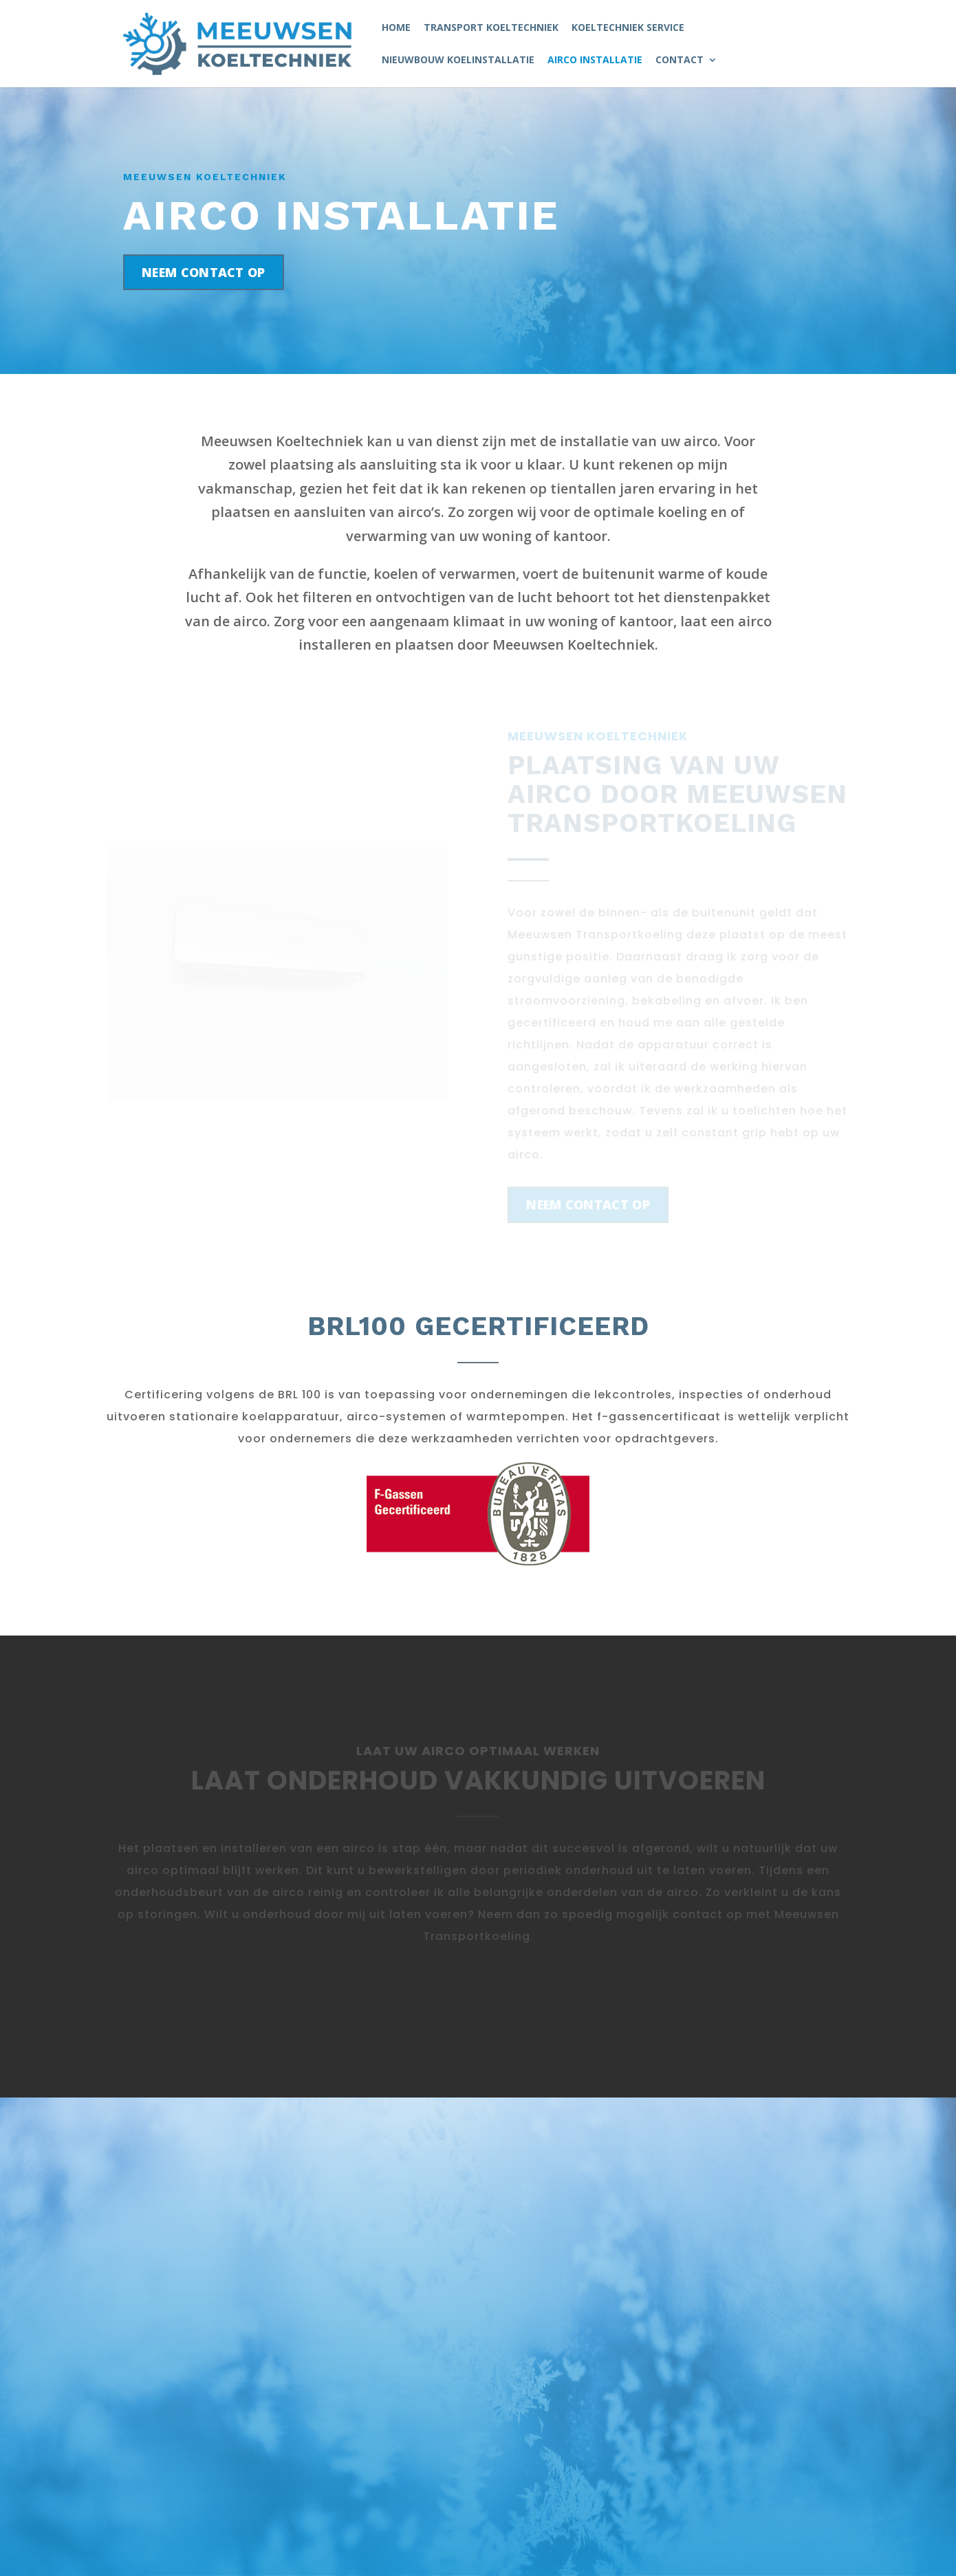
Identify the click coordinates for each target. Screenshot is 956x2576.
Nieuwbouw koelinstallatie (458, 60)
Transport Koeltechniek (491, 28)
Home (396, 28)
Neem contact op (203, 272)
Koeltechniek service (628, 28)
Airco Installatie (594, 60)
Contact (679, 60)
